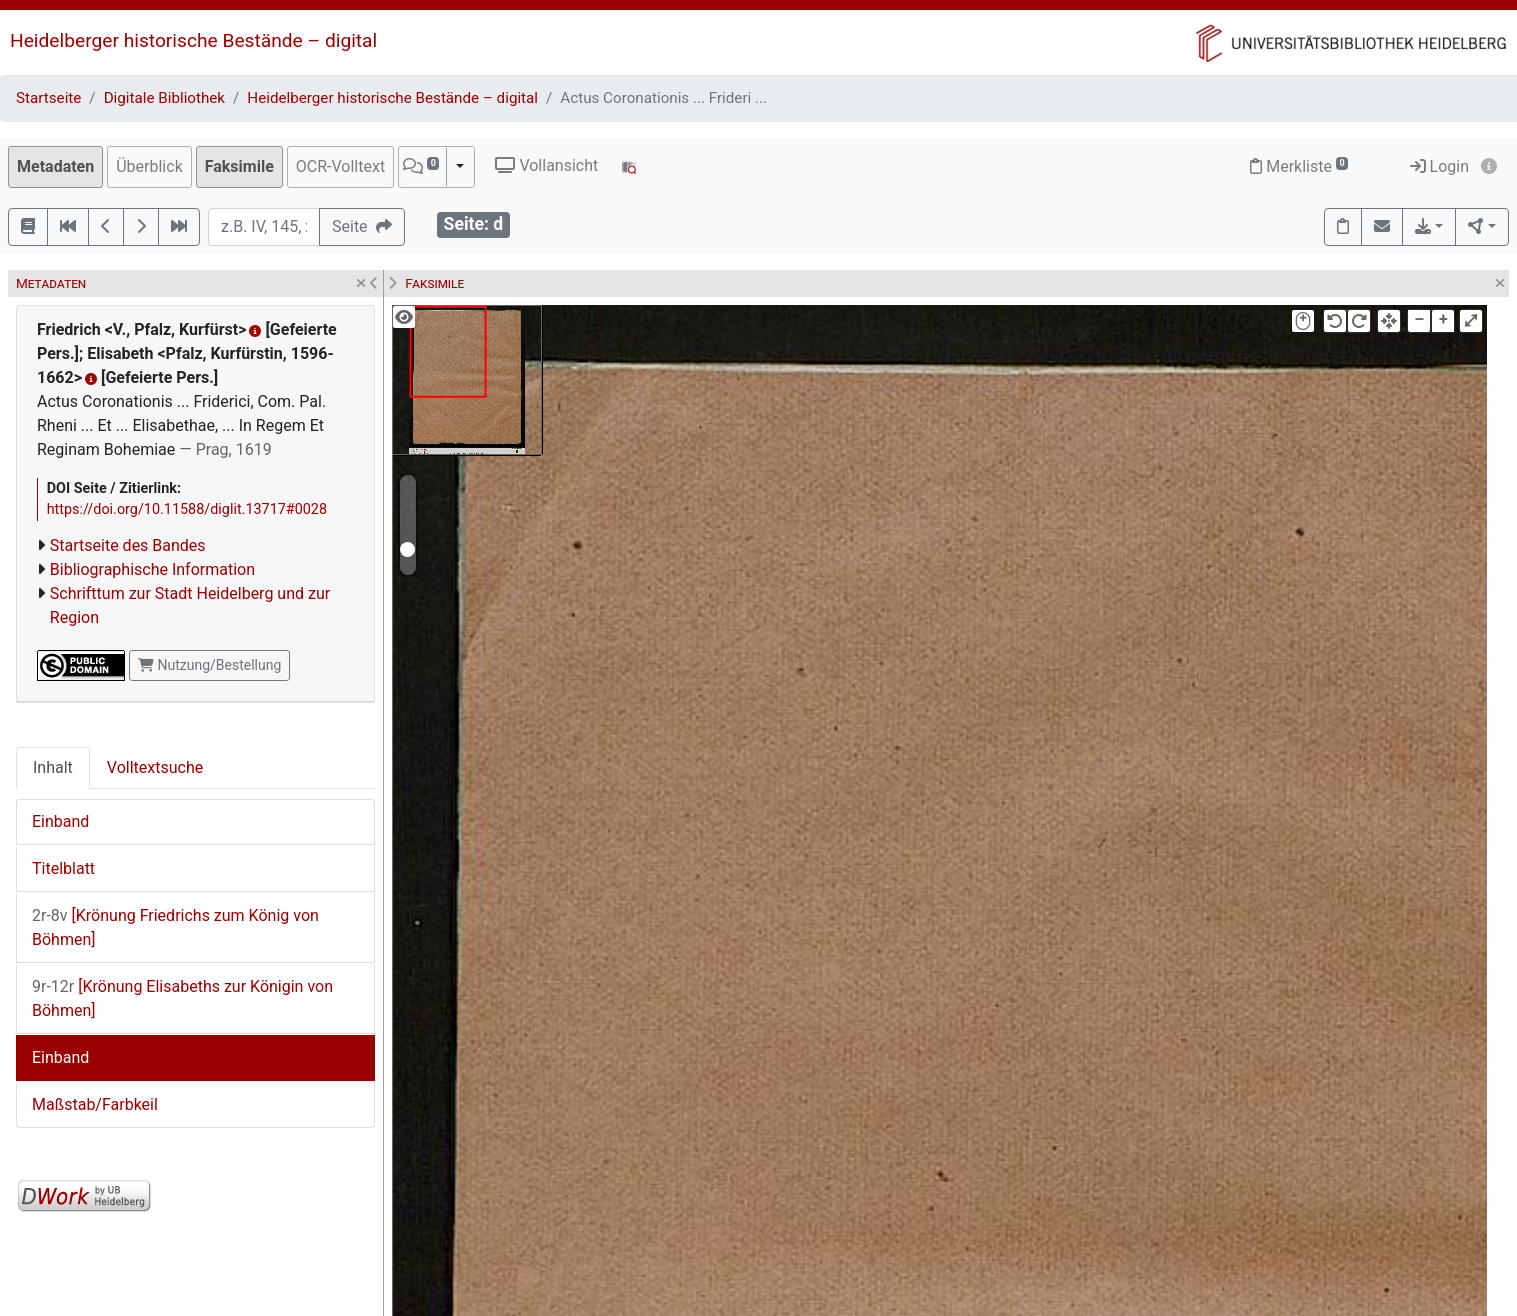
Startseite (48, 98)
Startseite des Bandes (128, 545)
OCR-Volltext (340, 166)
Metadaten (55, 166)
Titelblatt (63, 868)
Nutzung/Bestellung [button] (209, 665)
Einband (60, 821)
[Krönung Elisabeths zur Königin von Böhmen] (182, 998)
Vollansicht (546, 165)
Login (1439, 166)
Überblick (149, 166)
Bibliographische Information (152, 569)
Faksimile (239, 166)
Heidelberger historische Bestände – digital (193, 40)
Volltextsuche (155, 767)
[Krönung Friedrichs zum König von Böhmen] (175, 927)
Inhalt (53, 767)
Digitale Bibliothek (164, 98)
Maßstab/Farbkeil (95, 1104)
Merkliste (1299, 166)
